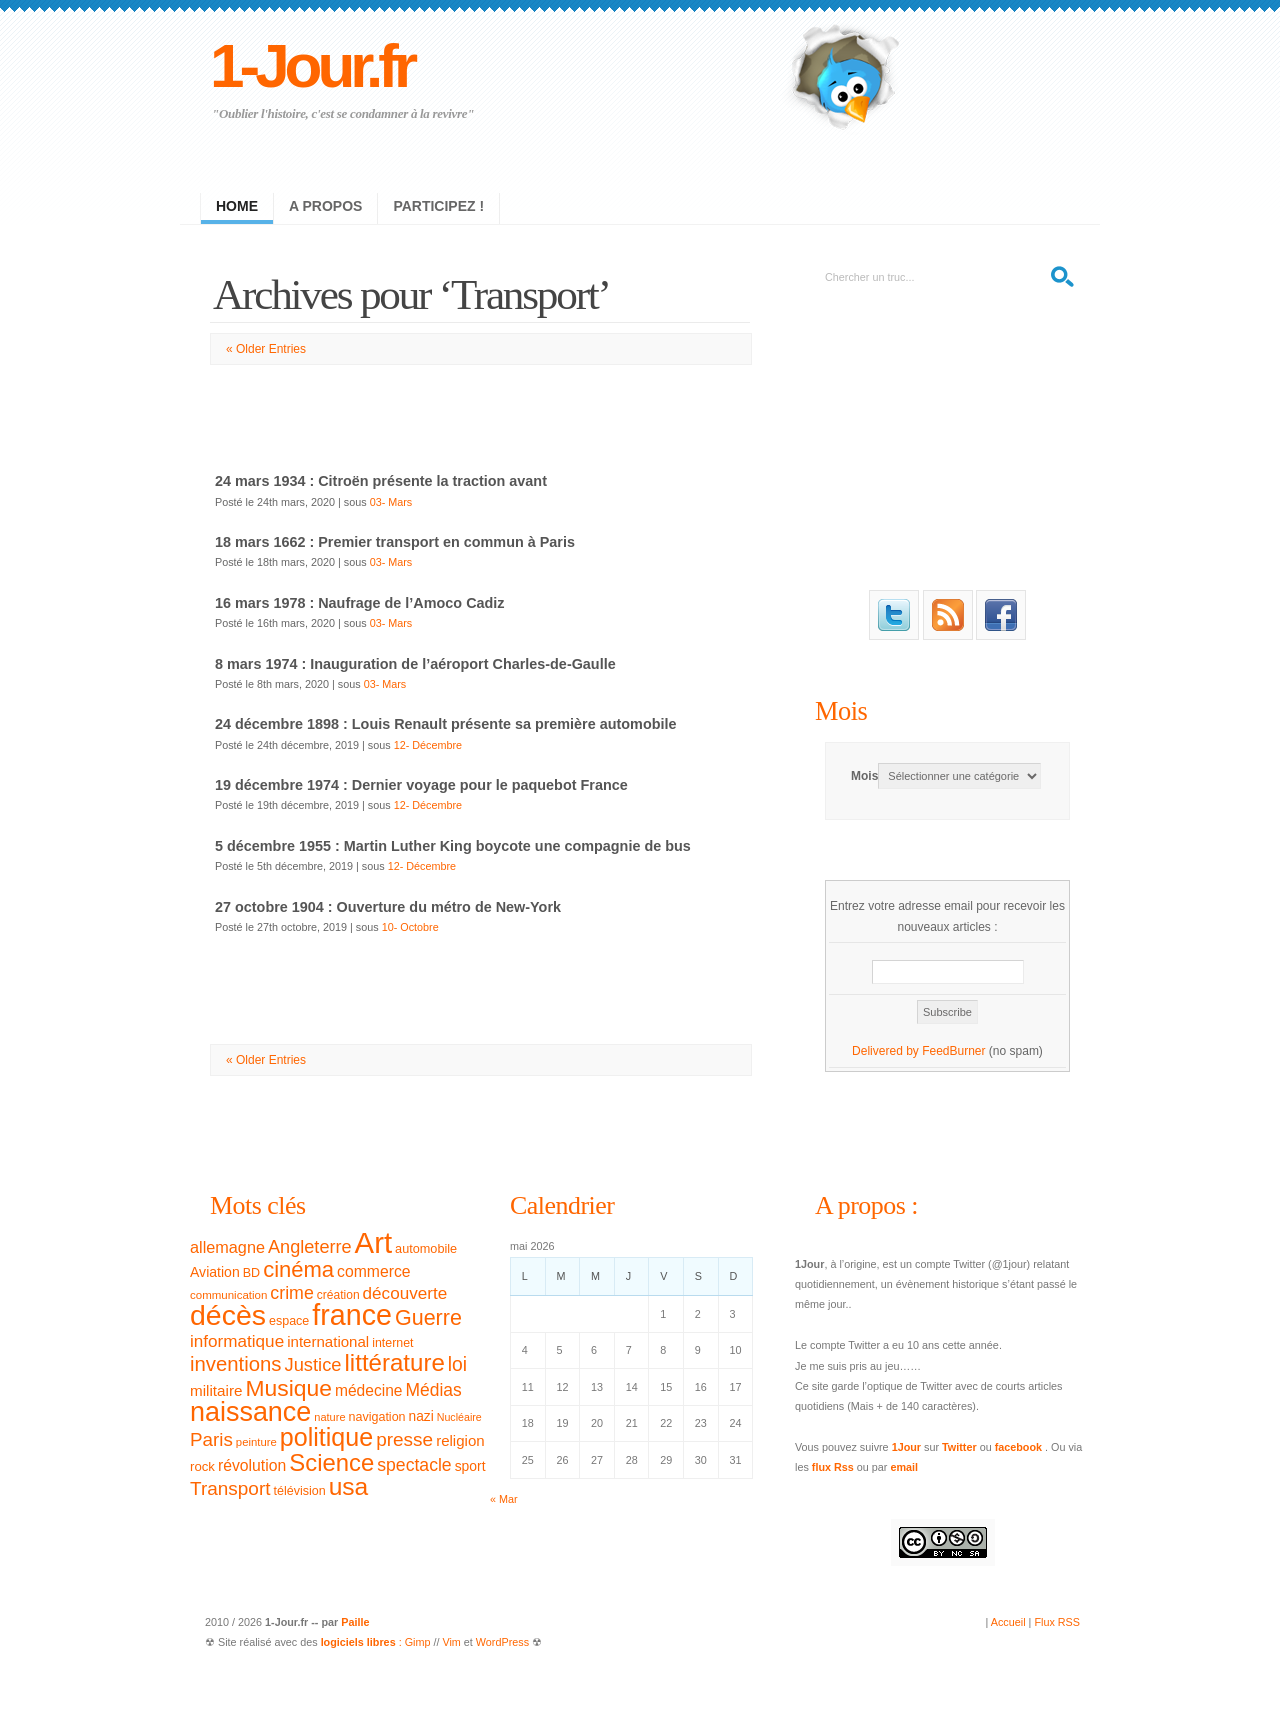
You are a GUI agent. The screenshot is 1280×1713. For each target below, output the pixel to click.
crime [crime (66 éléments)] (291, 1293)
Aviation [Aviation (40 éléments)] (215, 1272)
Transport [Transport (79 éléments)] (230, 1488)
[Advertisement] (480, 410)
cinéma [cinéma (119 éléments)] (298, 1269)
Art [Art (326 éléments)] (373, 1242)
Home (237, 206)
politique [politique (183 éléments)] (326, 1437)
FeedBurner (953, 1051)
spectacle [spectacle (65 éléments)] (414, 1465)
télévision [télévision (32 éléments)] (299, 1491)
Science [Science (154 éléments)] (331, 1462)
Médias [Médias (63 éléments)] (434, 1390)
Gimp (418, 1642)
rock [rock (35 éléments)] (202, 1466)
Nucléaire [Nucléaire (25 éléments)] (459, 1417)
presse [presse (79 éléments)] (404, 1439)
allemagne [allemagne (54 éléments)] (227, 1247)
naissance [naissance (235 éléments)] (250, 1412)
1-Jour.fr (311, 65)
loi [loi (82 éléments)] (457, 1364)
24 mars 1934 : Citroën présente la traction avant (381, 481)
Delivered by (887, 1051)
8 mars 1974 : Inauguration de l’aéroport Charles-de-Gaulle (415, 664)
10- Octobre (410, 927)
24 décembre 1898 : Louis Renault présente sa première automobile (445, 724)
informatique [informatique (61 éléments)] (237, 1341)
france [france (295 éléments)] (352, 1315)
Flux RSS (1057, 1622)
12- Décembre (428, 745)
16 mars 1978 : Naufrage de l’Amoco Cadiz (360, 603)
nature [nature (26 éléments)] (329, 1417)
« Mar (504, 1499)
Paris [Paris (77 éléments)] (211, 1439)
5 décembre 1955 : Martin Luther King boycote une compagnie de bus (453, 846)
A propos (325, 206)
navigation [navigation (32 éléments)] (377, 1417)
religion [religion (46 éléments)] (460, 1440)
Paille (355, 1622)
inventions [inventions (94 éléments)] (236, 1364)
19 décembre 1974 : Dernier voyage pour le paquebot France (421, 785)
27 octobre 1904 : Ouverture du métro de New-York (388, 907)
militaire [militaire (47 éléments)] (216, 1390)
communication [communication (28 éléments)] (228, 1295)
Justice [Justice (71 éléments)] (313, 1364)
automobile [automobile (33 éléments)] (426, 1249)
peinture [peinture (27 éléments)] (256, 1442)
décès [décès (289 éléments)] (228, 1315)
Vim (451, 1642)
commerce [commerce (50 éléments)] (374, 1271)
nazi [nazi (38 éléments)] (421, 1416)
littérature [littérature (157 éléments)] (395, 1362)
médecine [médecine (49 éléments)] (369, 1390)
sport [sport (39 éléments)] (470, 1466)
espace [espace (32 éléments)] (289, 1321)
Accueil (1008, 1622)
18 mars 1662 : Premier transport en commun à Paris (395, 542)
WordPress (502, 1642)
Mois (841, 711)
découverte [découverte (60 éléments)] (405, 1293)
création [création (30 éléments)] (338, 1295)
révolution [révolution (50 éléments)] (252, 1465)
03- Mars (391, 502)
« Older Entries (266, 349)
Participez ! (438, 206)
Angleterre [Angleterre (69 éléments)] (310, 1247)
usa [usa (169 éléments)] (349, 1486)
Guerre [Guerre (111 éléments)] (428, 1318)
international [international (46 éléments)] (328, 1341)
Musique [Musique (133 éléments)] (288, 1388)
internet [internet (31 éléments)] (392, 1343)
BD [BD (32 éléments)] (251, 1273)
